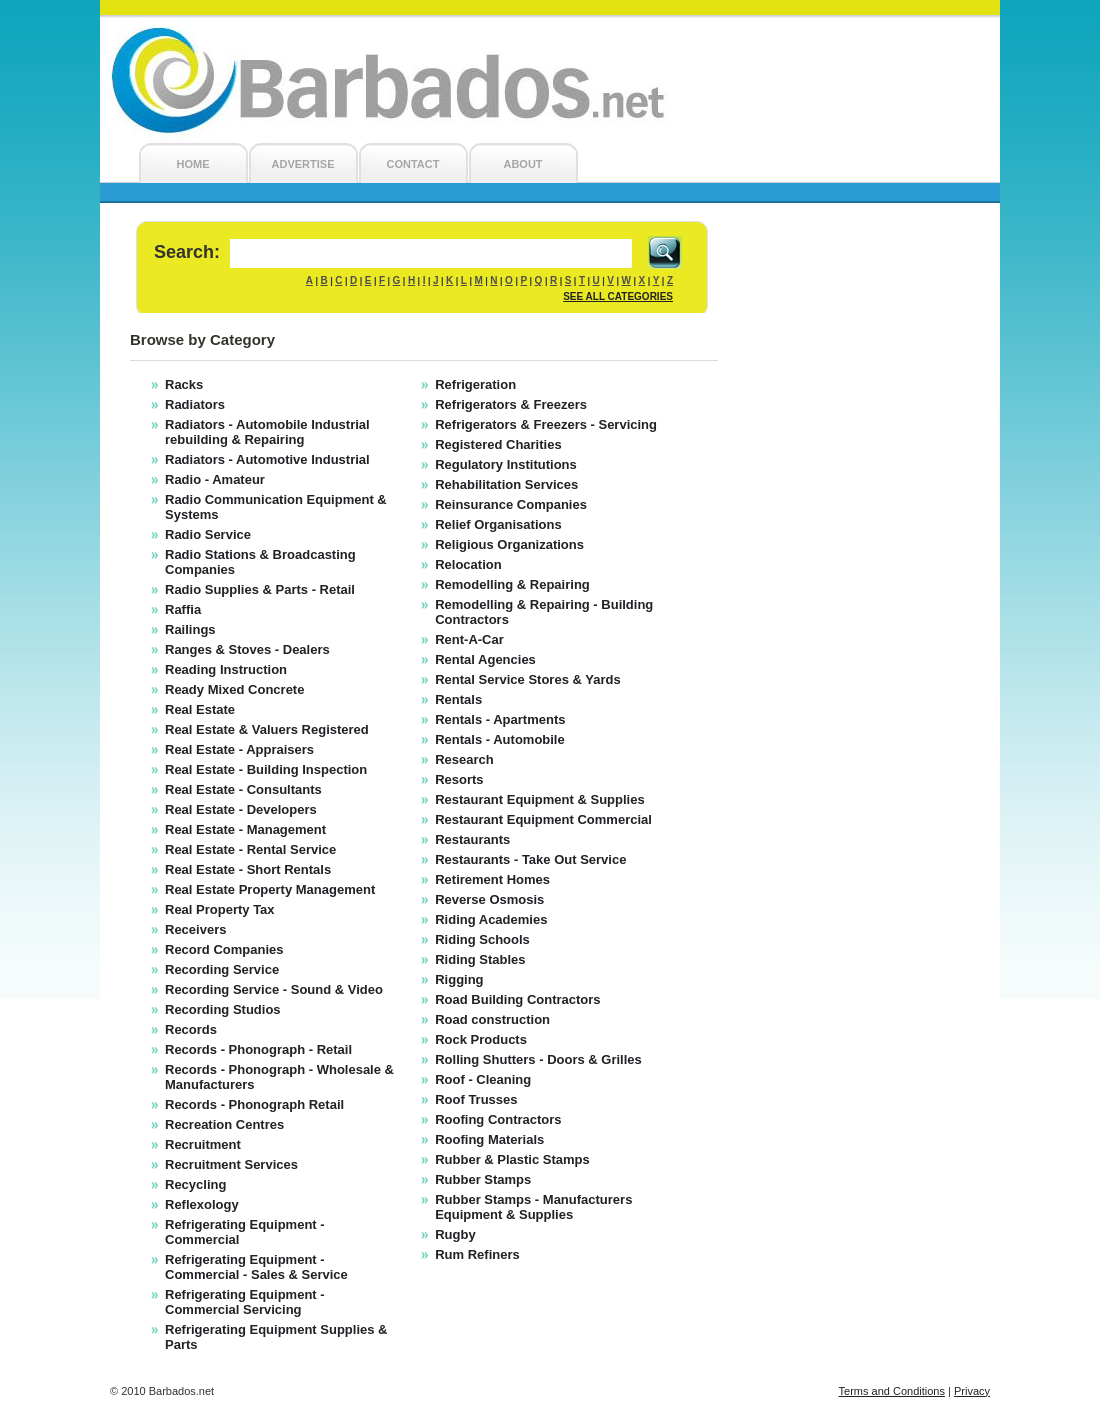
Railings (190, 629)
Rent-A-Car (469, 639)
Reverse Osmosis (489, 899)
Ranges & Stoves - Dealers (247, 649)
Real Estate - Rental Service (250, 849)
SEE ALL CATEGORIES (618, 296)
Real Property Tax (220, 909)
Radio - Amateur (215, 479)
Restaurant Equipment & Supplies (539, 799)
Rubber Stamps (483, 1179)
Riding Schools (482, 939)
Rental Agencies (485, 659)
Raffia (183, 609)
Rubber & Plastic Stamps (512, 1159)
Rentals (458, 699)
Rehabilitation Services (506, 484)
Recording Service (222, 969)
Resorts (459, 779)
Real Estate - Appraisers (239, 749)
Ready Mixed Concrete (234, 689)
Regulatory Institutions (506, 464)
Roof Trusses (476, 1099)
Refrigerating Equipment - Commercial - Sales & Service (256, 1267)
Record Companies (224, 949)
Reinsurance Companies (511, 504)
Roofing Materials (489, 1139)
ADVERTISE (303, 164)
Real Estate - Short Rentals (248, 869)
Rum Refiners (477, 1254)
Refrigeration (475, 384)
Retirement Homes (492, 879)
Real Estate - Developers (241, 809)
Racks (184, 384)
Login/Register (952, 27)
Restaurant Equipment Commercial (543, 819)
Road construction (492, 1019)
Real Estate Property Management (270, 889)
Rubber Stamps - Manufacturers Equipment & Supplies (533, 1207)
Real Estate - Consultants (243, 789)
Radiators (195, 404)
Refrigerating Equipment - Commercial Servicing (245, 1302)
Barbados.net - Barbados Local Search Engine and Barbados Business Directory (550, 80)
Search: (187, 252)
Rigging (459, 979)
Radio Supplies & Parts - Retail (260, 589)
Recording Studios (223, 1009)
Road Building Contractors (517, 999)
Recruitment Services (231, 1164)
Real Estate (200, 709)
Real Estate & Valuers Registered (267, 729)
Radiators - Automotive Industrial (267, 459)
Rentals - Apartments (500, 719)
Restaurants (472, 839)
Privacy (972, 1391)
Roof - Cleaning (483, 1079)
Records (191, 1029)
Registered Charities (498, 444)
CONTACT (413, 164)
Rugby (455, 1234)
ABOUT (522, 164)
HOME (193, 164)
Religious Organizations (509, 544)
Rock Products (481, 1039)
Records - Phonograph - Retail (258, 1049)
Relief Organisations (498, 524)
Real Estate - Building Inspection (266, 769)
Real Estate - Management (245, 829)
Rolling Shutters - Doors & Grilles (538, 1059)
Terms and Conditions (892, 1391)
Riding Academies (491, 919)
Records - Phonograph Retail (254, 1104)
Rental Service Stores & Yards (527, 679)
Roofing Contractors (498, 1119)
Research (464, 759)
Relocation (468, 564)
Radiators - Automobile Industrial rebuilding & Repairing (267, 432)
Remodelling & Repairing (512, 584)
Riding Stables (480, 959)
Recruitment (203, 1144)
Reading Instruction (226, 669)
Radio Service (208, 534)
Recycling (195, 1184)
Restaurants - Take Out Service (530, 859)
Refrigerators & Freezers (511, 404)
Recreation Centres (224, 1124)
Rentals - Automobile (500, 739)
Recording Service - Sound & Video (274, 989)
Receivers (195, 929)
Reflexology (202, 1204)
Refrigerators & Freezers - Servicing (546, 424)
